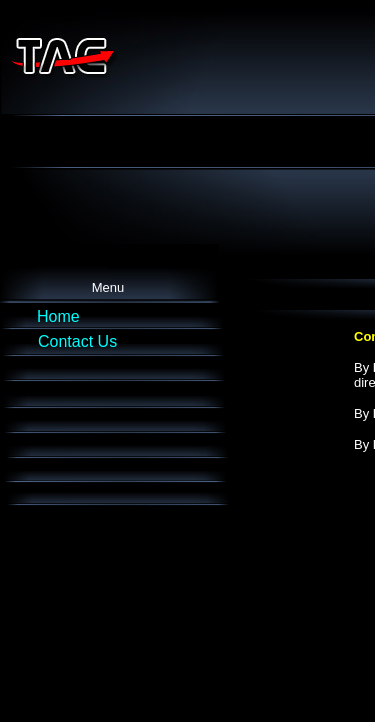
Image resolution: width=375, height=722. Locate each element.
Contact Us (77, 341)
